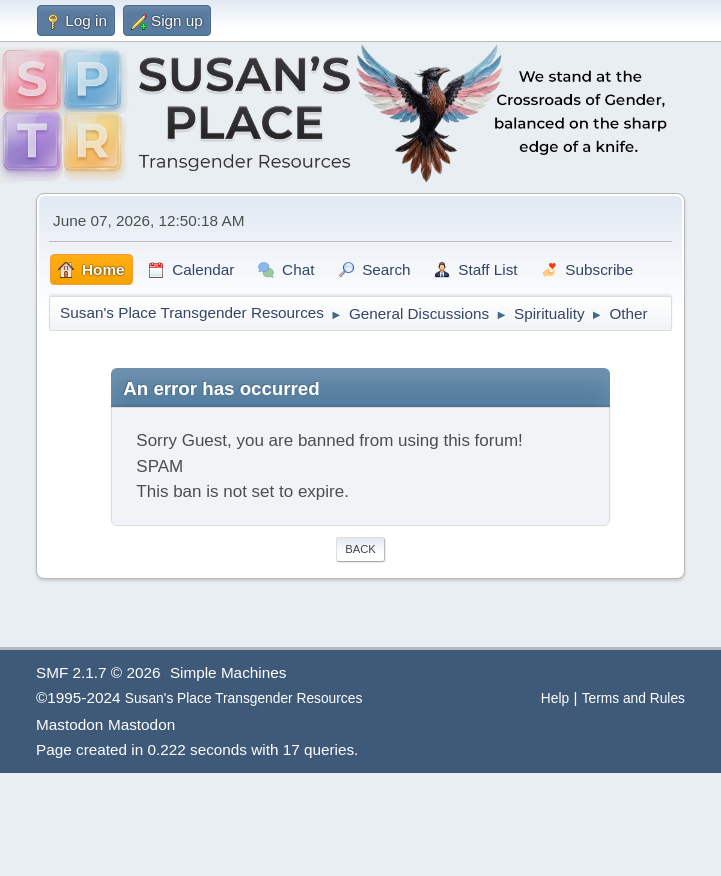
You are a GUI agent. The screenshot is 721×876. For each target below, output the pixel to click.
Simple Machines (228, 672)
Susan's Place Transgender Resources (244, 698)
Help (555, 698)
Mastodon (69, 724)
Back (360, 549)
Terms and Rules (633, 698)
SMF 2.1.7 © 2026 (98, 672)
